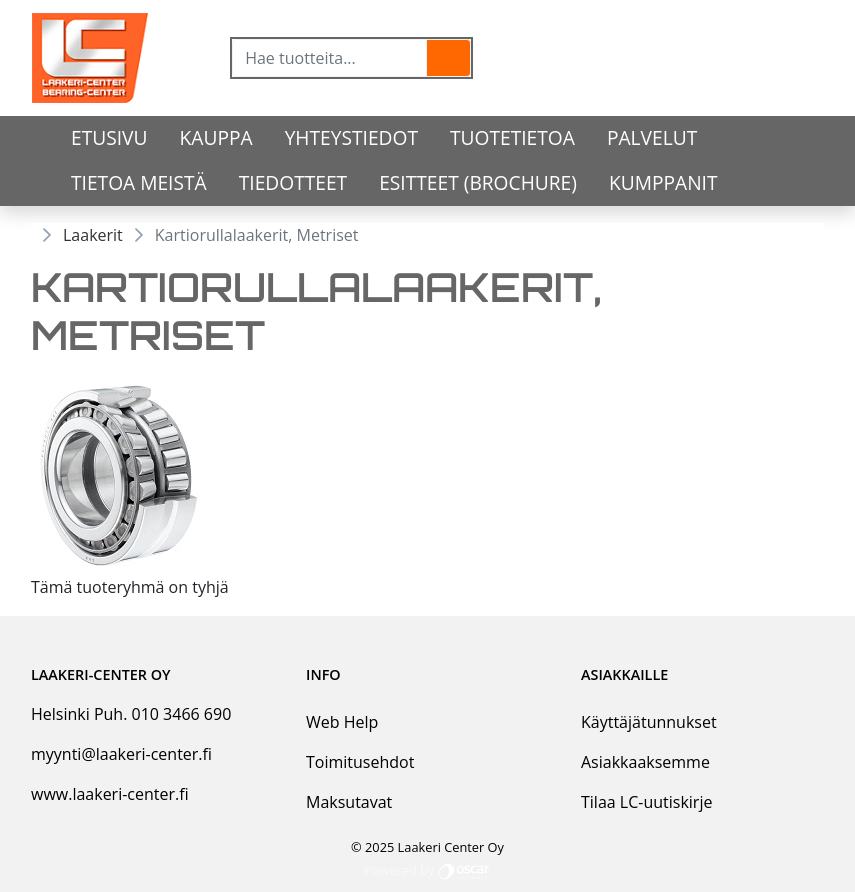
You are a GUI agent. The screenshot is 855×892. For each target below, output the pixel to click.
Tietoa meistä (139, 182)
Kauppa (216, 137)
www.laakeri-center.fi (110, 794)
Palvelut (652, 137)
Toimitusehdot (360, 762)
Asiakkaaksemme (645, 762)
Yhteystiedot (351, 137)
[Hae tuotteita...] (329, 58)
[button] (448, 58)
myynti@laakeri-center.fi (121, 754)
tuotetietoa (512, 137)
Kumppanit (663, 182)
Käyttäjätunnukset (649, 722)
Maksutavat (349, 802)
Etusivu (109, 137)
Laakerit (93, 235)
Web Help (342, 722)
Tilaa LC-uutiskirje (646, 802)
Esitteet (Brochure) (478, 182)
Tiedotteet (293, 182)
